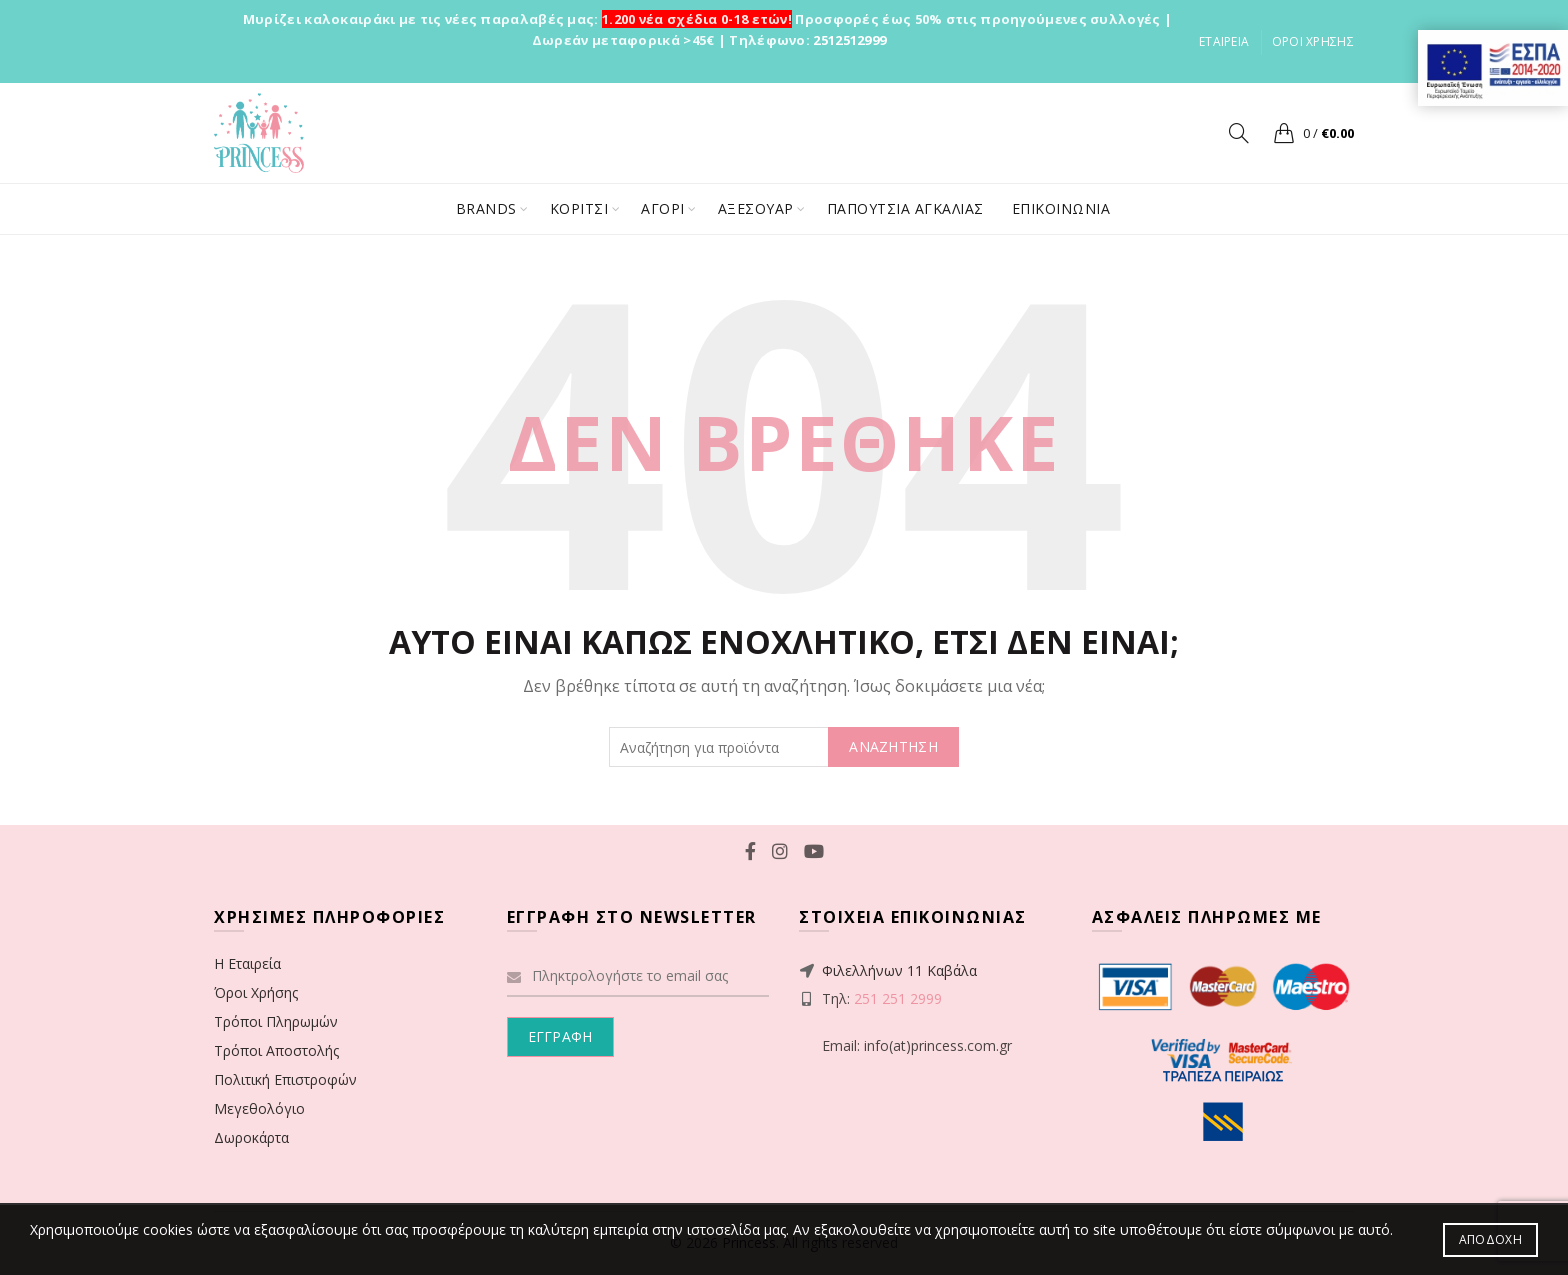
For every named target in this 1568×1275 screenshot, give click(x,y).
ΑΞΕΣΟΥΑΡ (756, 208)
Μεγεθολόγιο (259, 1108)
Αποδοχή (1490, 1239)
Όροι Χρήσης (256, 992)
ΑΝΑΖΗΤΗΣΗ (893, 746)
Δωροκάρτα (251, 1137)
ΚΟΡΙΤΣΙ (579, 208)
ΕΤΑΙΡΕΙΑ (1224, 41)
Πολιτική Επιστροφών (285, 1079)
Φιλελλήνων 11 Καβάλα (899, 970)
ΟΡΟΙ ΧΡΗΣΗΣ (1313, 41)
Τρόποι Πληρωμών (276, 1021)
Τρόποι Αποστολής (276, 1050)
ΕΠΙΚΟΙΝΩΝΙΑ (1061, 208)
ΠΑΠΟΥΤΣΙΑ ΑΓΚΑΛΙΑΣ (905, 208)
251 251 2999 (898, 998)
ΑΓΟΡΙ (663, 208)
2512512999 (849, 40)
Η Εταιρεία (247, 963)
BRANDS (486, 208)
